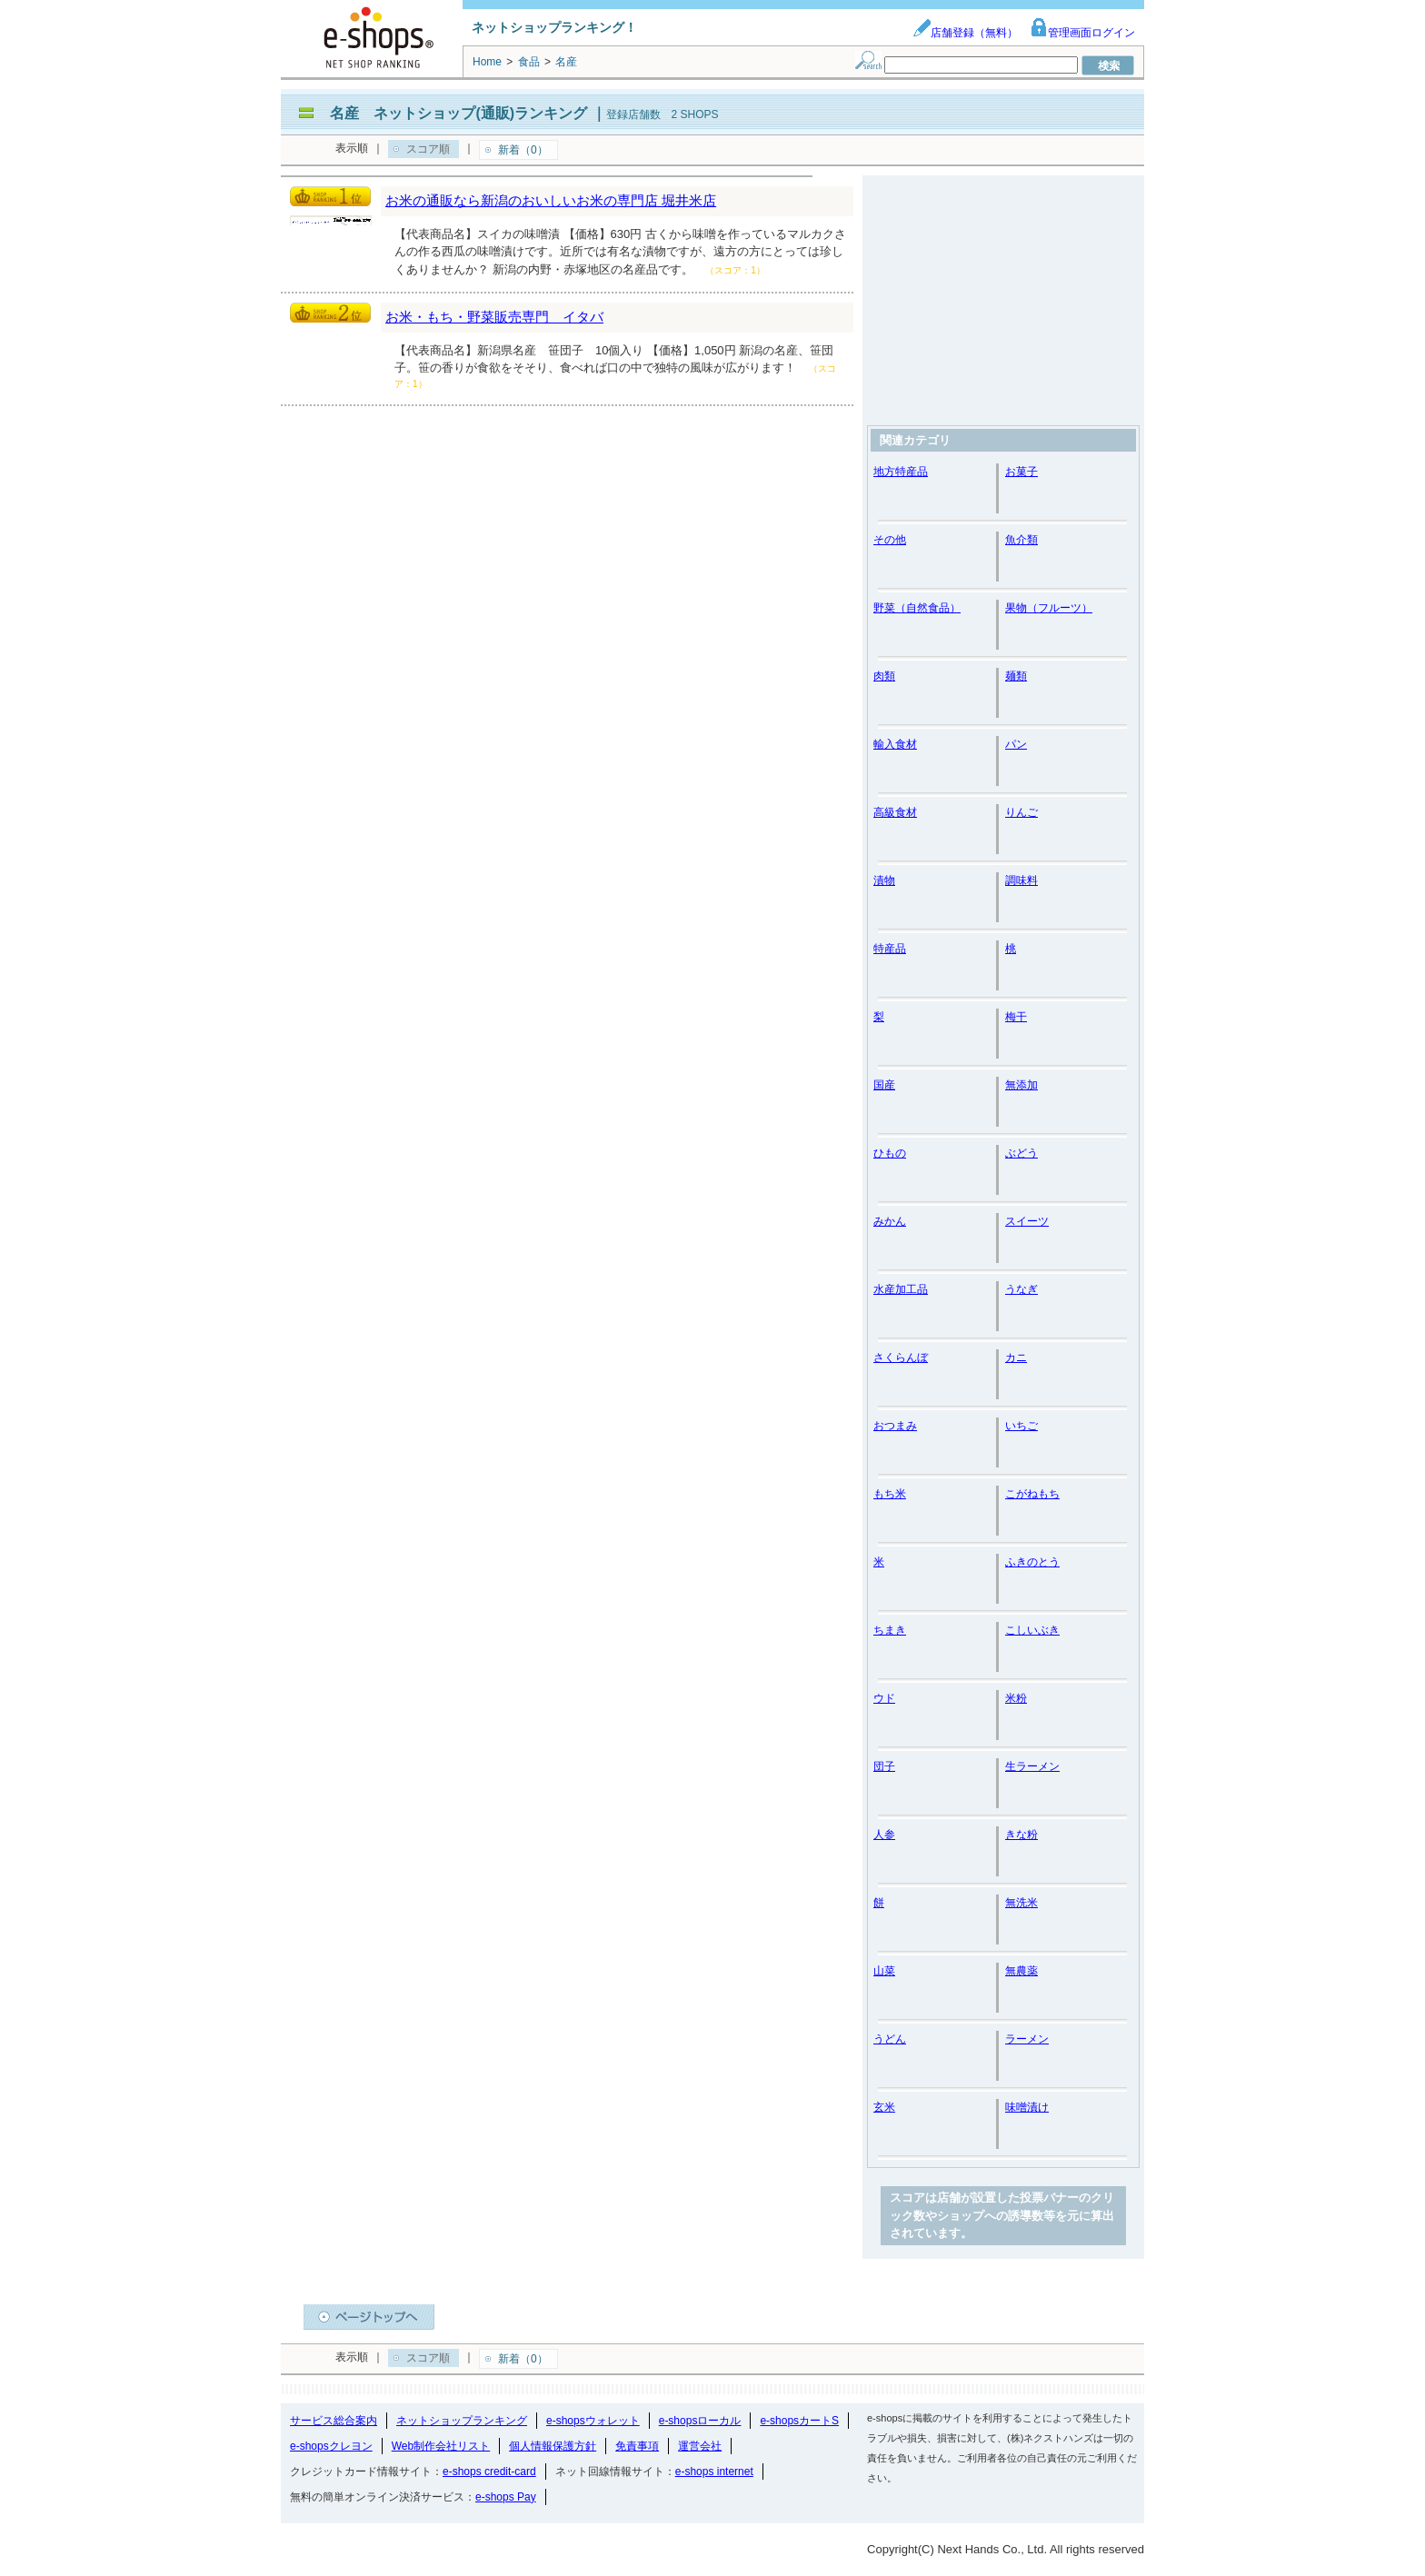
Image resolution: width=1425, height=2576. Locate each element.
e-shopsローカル (700, 2420)
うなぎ (1021, 1289)
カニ (1016, 1357)
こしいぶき (1032, 1630)
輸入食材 (895, 744)
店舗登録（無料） (965, 32)
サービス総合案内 (333, 2420)
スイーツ (1027, 1221)
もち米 (889, 1493)
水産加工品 (900, 1289)
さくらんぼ (900, 1357)
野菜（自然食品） (917, 608)
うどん (889, 2039)
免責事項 (637, 2446)
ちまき (889, 1630)
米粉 (1016, 1698)
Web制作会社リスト (441, 2446)
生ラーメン (1032, 1766)
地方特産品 (900, 471)
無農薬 (1021, 1970)
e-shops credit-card (489, 2471)
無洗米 (1021, 1902)
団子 (884, 1766)
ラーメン (1027, 2039)
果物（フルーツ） (1048, 608)
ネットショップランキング (461, 2420)
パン (1016, 744)
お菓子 (1021, 471)
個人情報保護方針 (552, 2446)
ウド (884, 1698)
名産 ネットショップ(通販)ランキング (458, 113)
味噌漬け (1027, 2107)
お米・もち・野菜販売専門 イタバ (494, 316)
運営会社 (700, 2446)
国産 (884, 1085)
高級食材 (895, 812)
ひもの (889, 1153)
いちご (1021, 1425)
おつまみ (895, 1425)
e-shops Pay (505, 2497)
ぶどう (1021, 1153)
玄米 (884, 2107)
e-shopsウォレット (593, 2420)
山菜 (884, 1970)
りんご (1021, 812)
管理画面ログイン (1082, 32)
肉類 (884, 676)
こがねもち (1032, 1493)
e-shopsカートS (799, 2420)
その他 (889, 539)
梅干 (1016, 1016)
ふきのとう (1032, 1562)
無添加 (1021, 1085)
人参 (884, 1834)
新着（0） (523, 150)
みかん (889, 1221)
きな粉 (1021, 1834)
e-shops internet (714, 2471)
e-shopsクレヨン (331, 2446)
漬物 (884, 880)
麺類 (1016, 676)
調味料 (1021, 880)
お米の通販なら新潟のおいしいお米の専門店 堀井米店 (550, 200)
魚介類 (1021, 539)
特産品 (889, 948)
